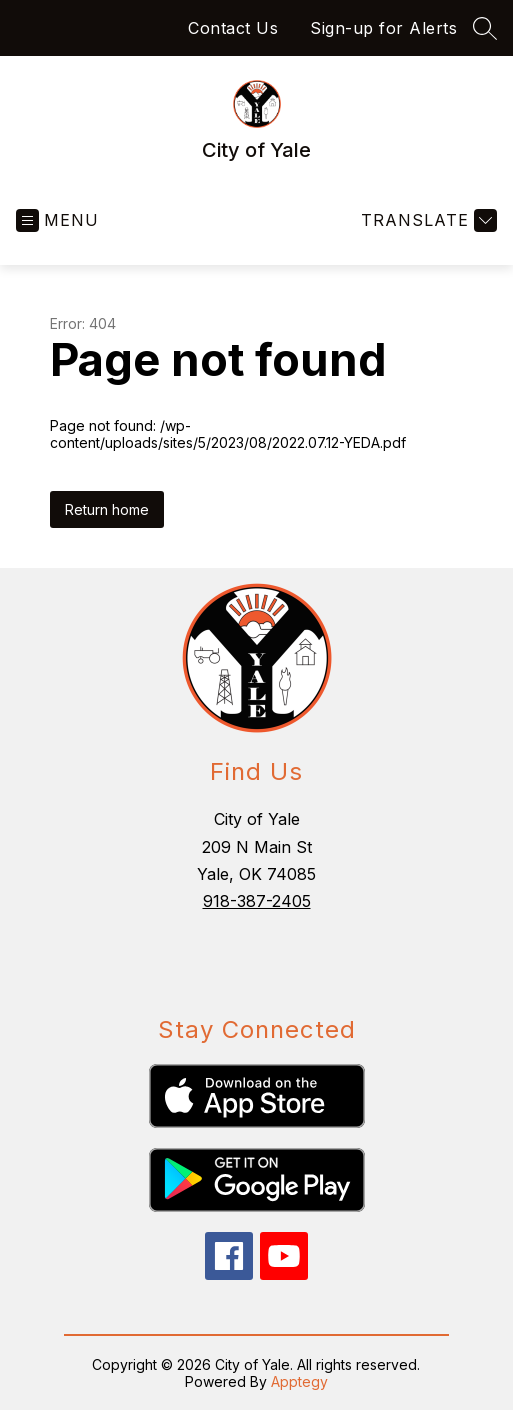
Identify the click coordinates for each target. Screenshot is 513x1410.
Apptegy (299, 1381)
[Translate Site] (426, 220)
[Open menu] (57, 220)
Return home (107, 509)
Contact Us (233, 28)
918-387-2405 (257, 901)
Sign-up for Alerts (383, 28)
